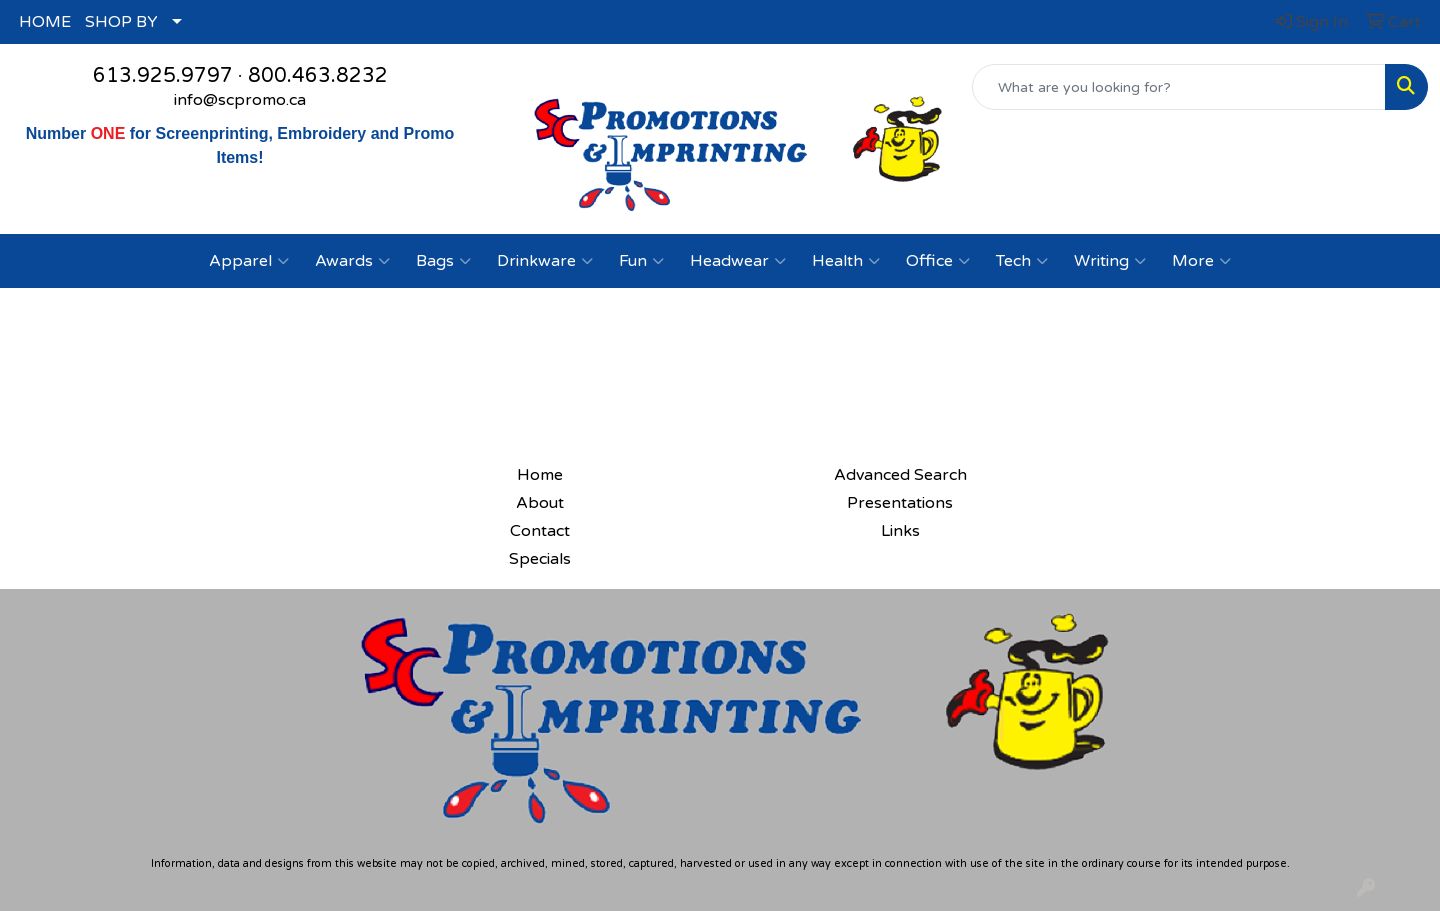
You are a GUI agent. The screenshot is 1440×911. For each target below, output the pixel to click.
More (1201, 261)
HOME (45, 22)
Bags (443, 261)
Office (938, 261)
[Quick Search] (1179, 87)
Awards (352, 261)
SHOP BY (121, 22)
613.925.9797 (163, 76)
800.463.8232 (318, 76)
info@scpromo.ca (240, 100)
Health (846, 261)
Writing (1110, 261)
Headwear (738, 261)
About (540, 503)
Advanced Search (900, 475)
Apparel (249, 261)
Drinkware (545, 261)
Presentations (900, 503)
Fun (641, 261)
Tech (1022, 261)
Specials (540, 559)
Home (540, 475)
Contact (540, 531)
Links (900, 531)
